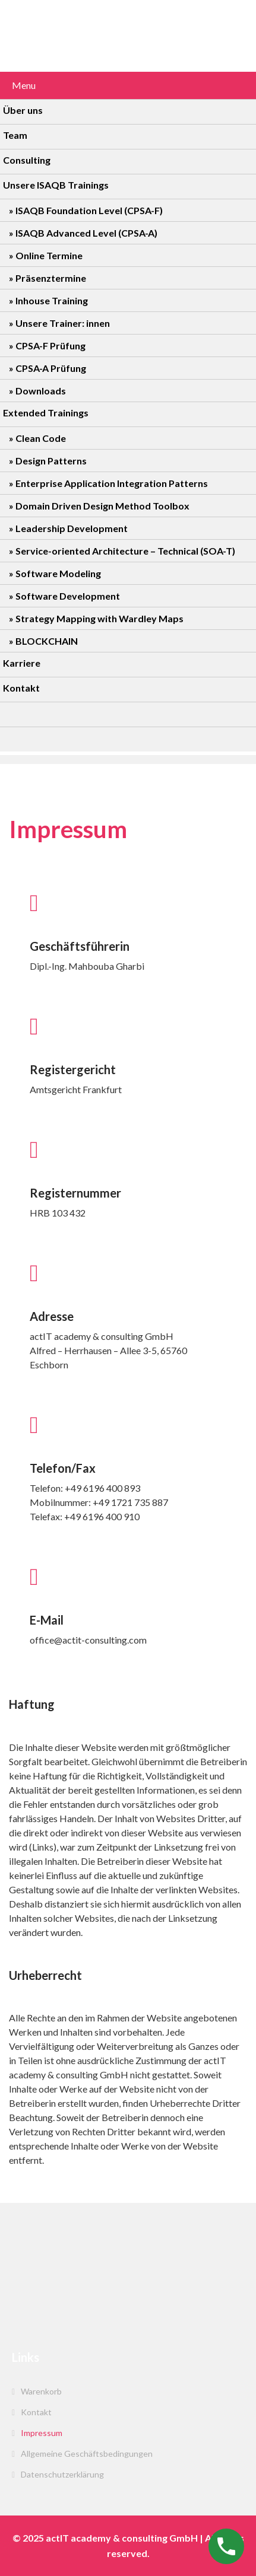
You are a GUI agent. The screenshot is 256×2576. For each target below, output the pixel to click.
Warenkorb (41, 2391)
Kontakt (36, 2412)
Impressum (41, 2433)
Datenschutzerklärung (62, 2474)
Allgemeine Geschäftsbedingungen (87, 2453)
